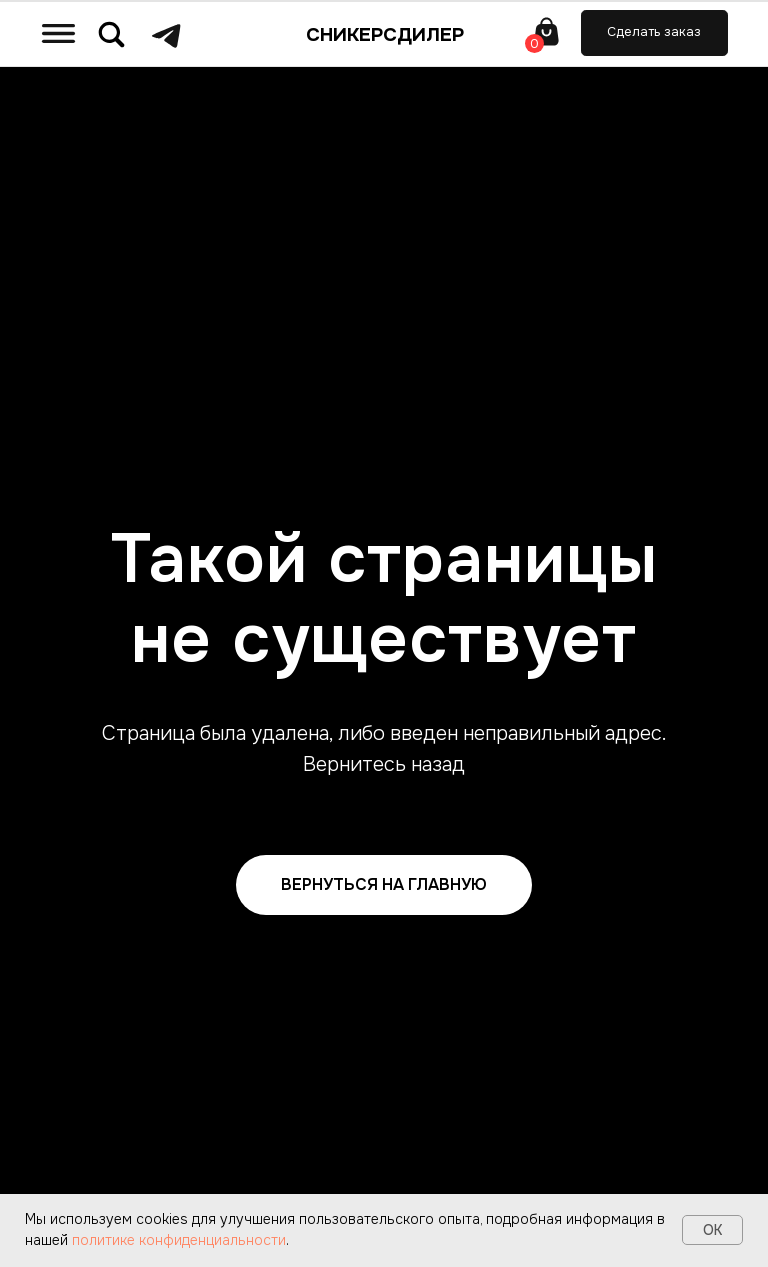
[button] (654, 33)
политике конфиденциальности (179, 1240)
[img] (58, 33)
